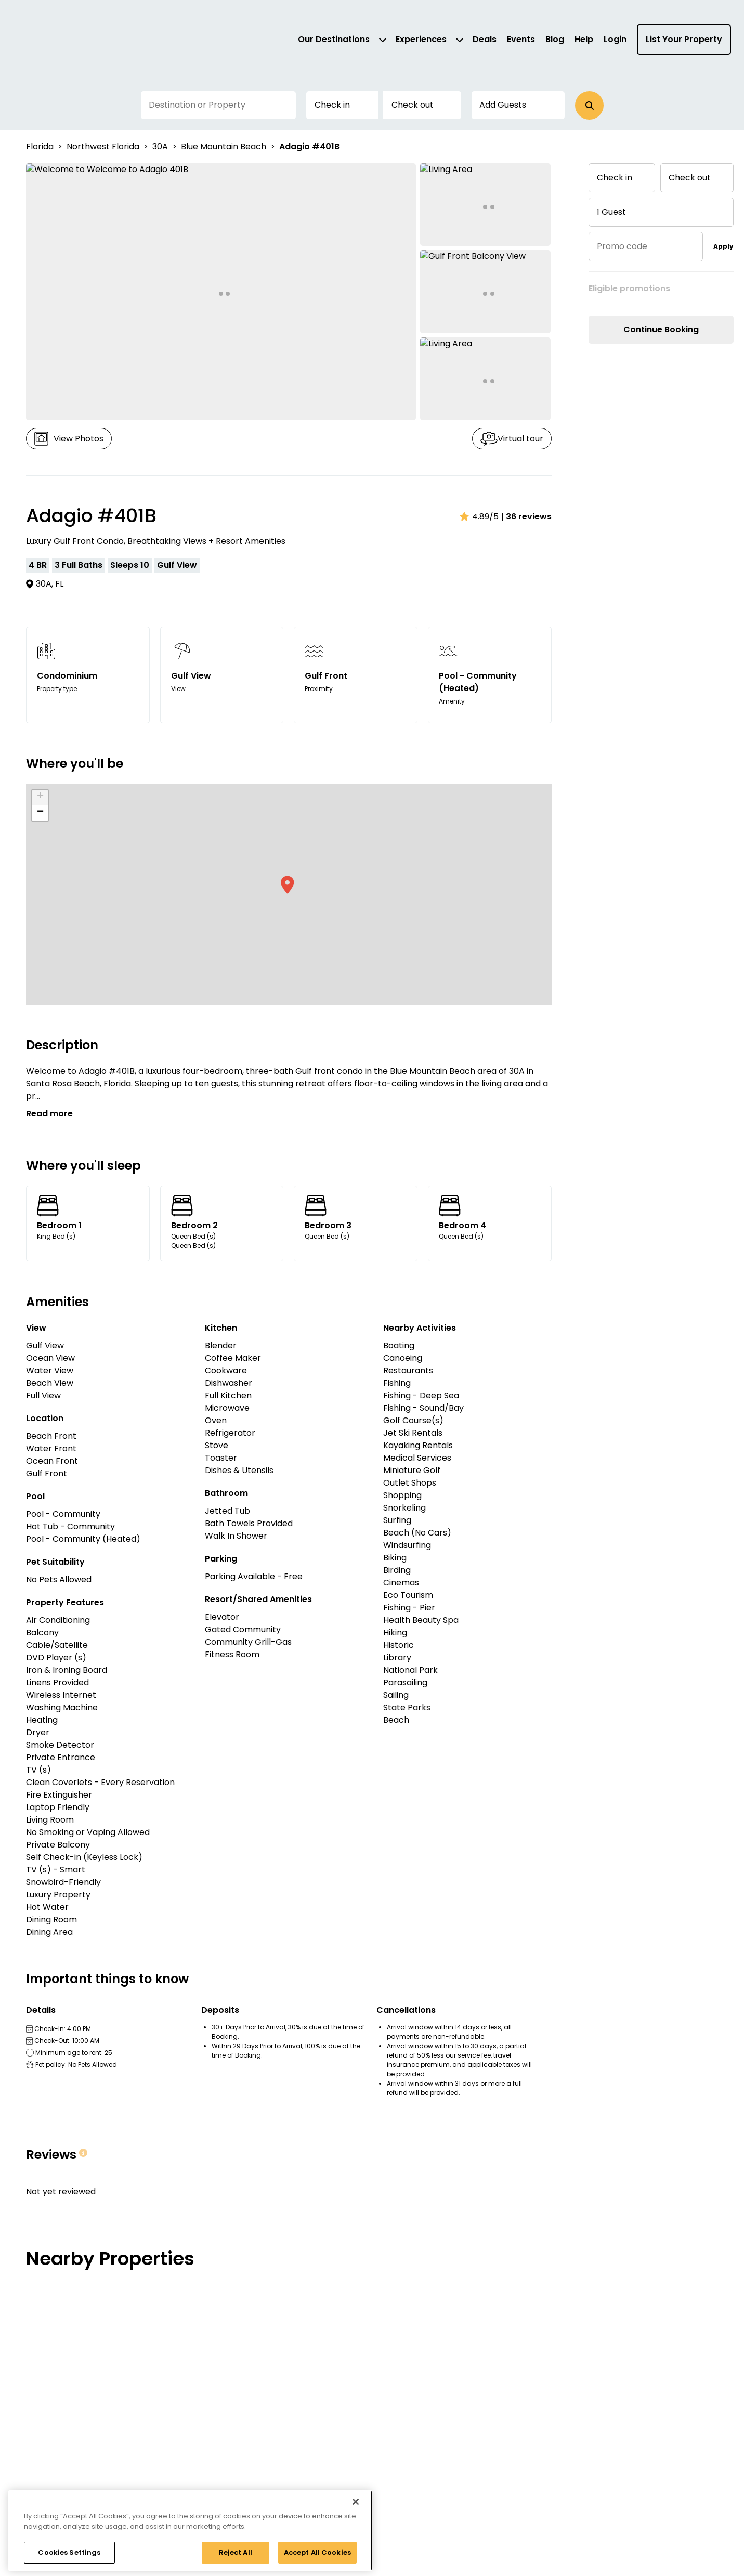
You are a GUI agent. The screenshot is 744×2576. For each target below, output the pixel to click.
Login (615, 39)
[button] (589, 105)
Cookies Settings (69, 2552)
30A (160, 146)
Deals (485, 39)
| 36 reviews (526, 517)
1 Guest (611, 212)
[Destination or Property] (218, 105)
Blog (554, 39)
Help (584, 39)
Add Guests (502, 105)
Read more (49, 1114)
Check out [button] (412, 105)
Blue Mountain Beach (223, 146)
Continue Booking (661, 329)
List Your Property (684, 39)
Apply (723, 246)
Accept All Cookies (317, 2552)
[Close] (355, 2501)
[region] (190, 2530)
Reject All (235, 2552)
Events (521, 39)
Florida (40, 146)
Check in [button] (332, 105)
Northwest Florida (103, 146)
